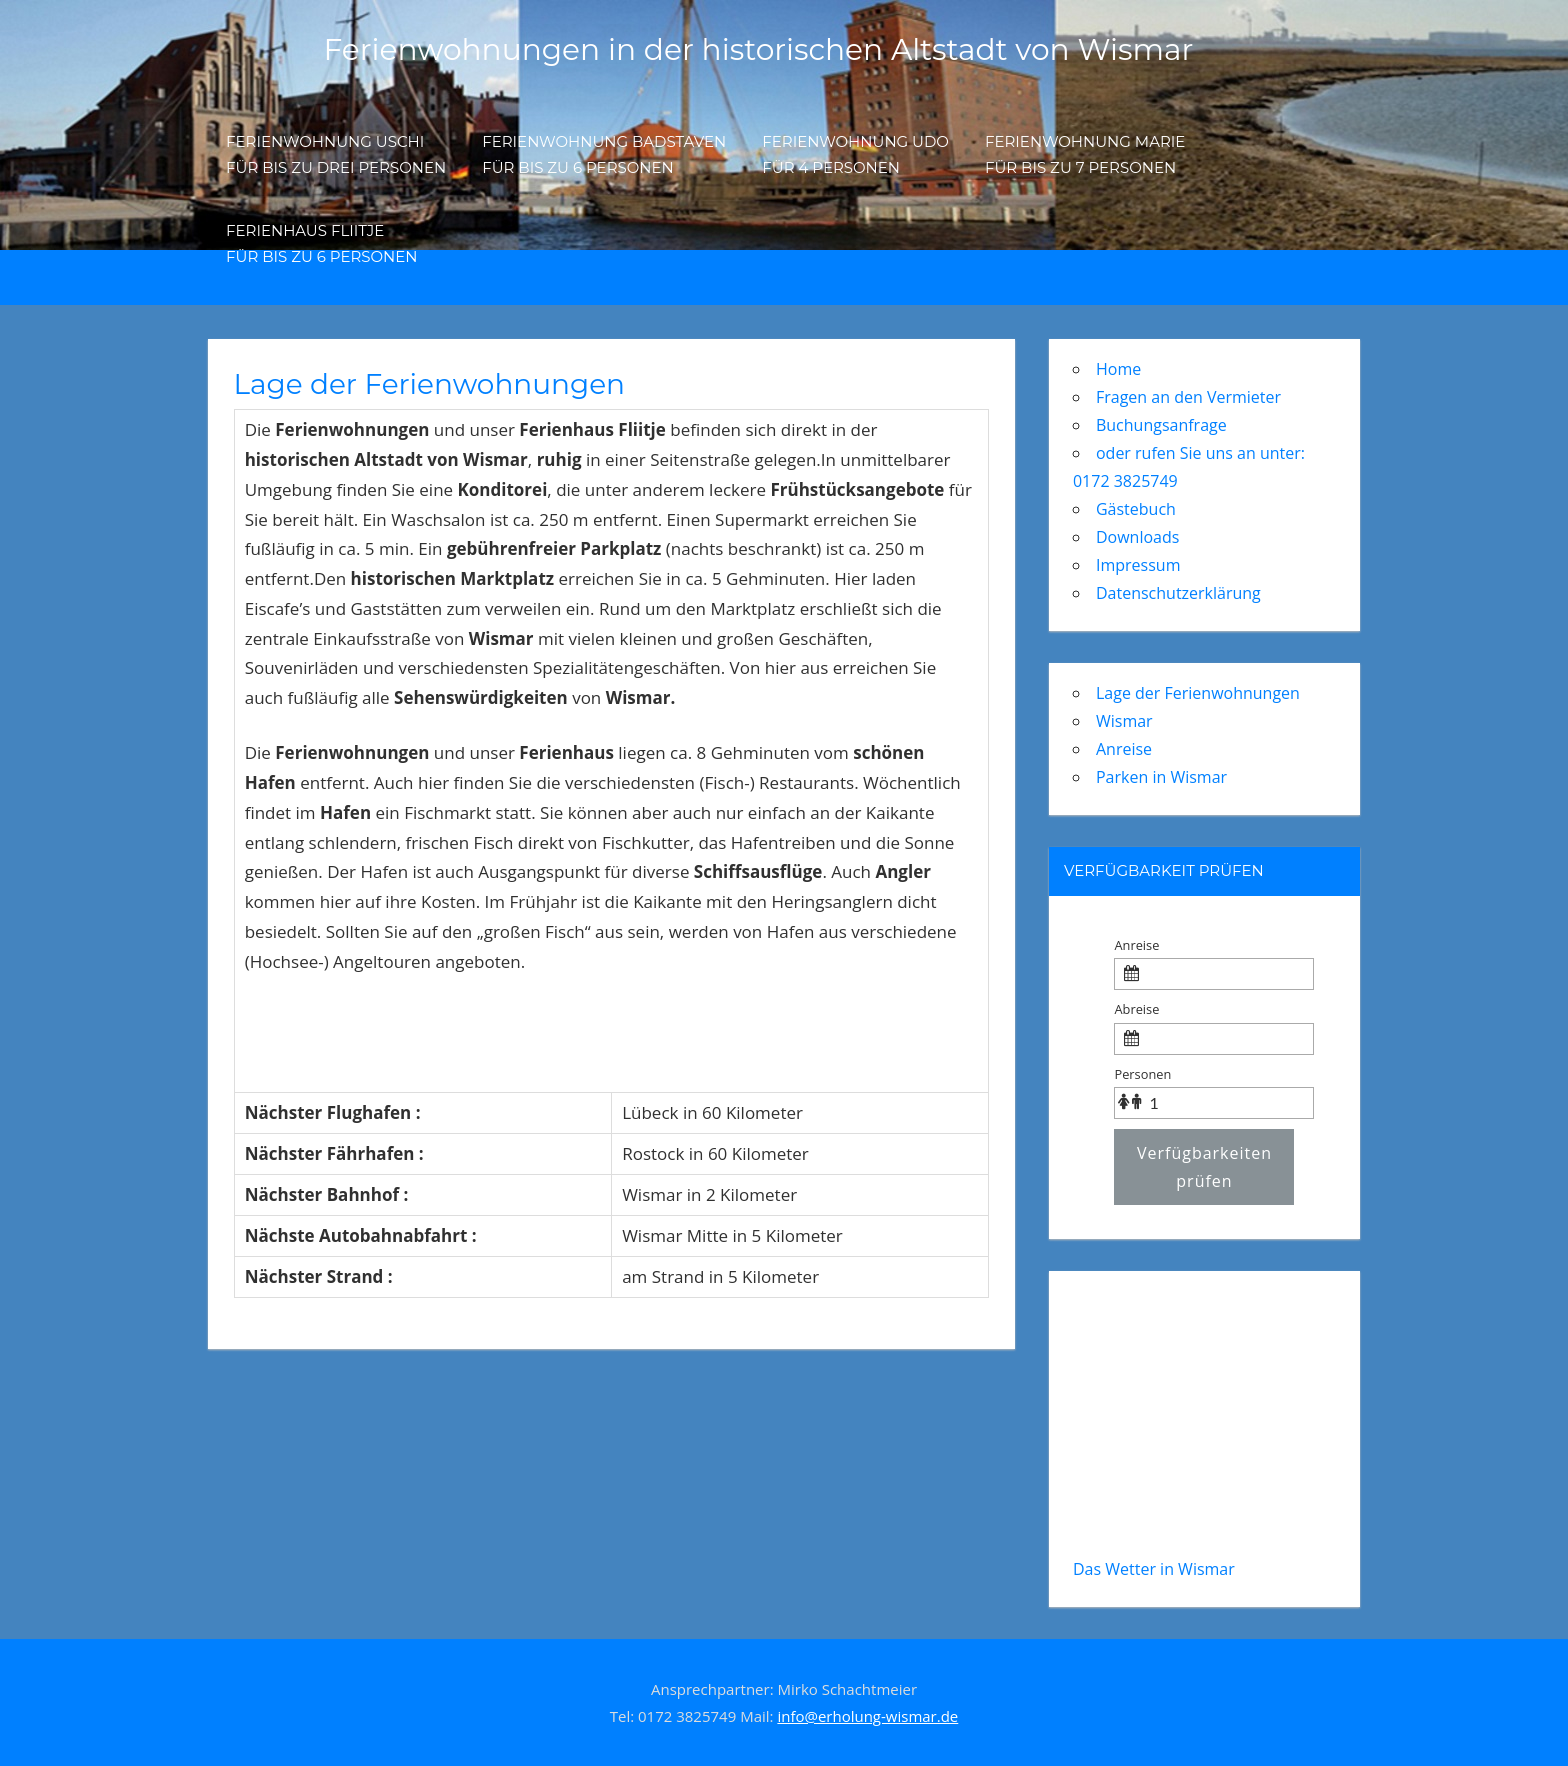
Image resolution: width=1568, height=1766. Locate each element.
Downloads (1137, 537)
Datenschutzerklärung (1178, 593)
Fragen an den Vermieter (1188, 397)
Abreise (1136, 1009)
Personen (1142, 1074)
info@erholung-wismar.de (867, 1716)
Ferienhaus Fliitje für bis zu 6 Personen (322, 243)
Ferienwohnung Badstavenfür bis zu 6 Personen (604, 154)
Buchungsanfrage (1161, 425)
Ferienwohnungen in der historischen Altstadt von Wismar (758, 48)
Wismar (1124, 721)
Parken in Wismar (1161, 777)
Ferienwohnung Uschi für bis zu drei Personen (336, 154)
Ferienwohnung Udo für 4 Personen (855, 154)
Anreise (1124, 749)
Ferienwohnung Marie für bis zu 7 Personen (1085, 154)
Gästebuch (1136, 509)
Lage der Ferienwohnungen (1198, 693)
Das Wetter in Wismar (1154, 1569)
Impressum (1138, 565)
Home (1118, 369)
